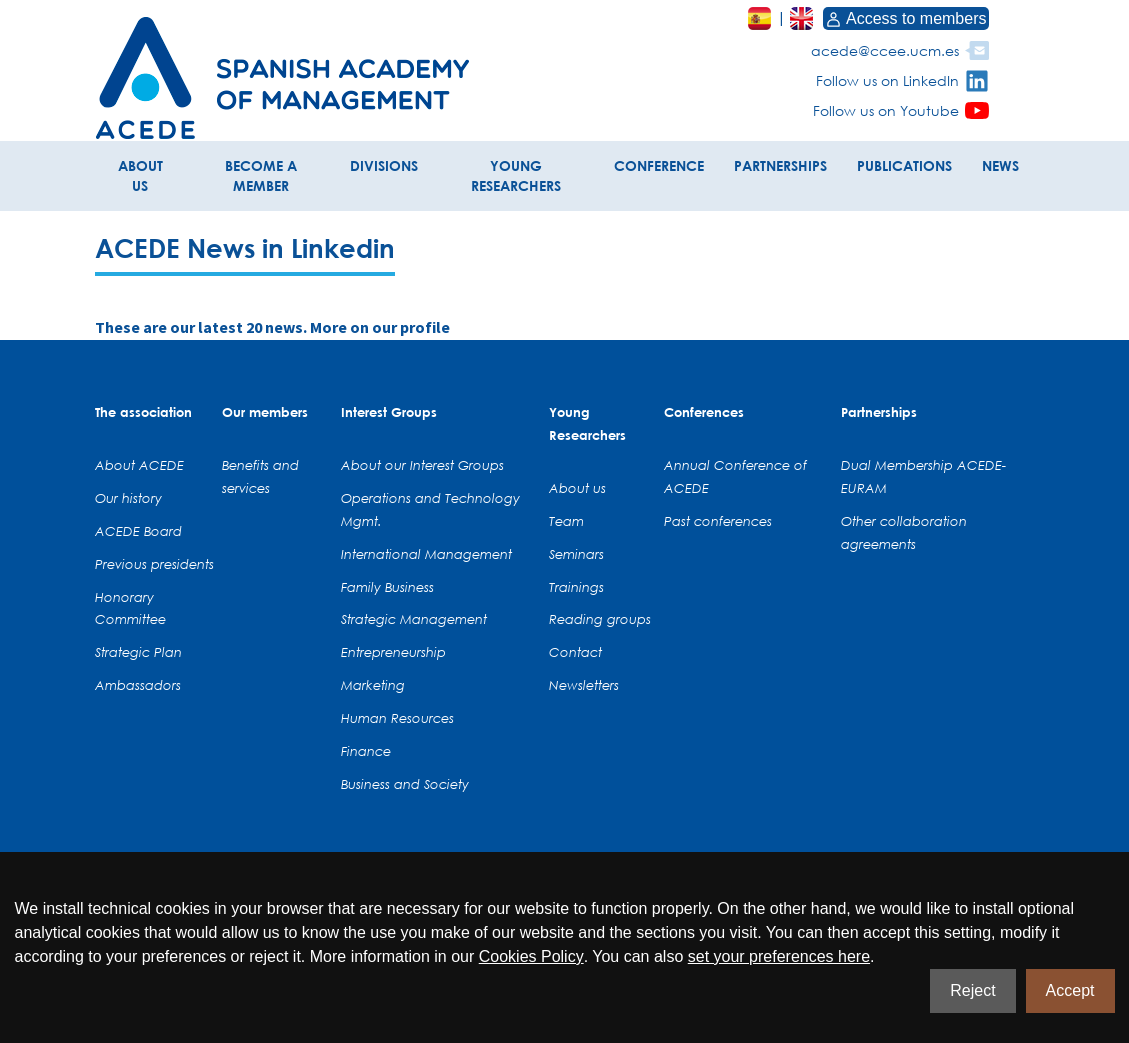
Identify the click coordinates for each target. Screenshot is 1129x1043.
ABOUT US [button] (140, 175)
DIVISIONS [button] (384, 165)
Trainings (576, 587)
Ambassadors (138, 685)
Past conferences (718, 521)
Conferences (704, 412)
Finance (366, 751)
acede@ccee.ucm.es (885, 50)
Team (566, 521)
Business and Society (405, 784)
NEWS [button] (1000, 165)
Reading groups (600, 619)
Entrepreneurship (393, 652)
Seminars (576, 554)
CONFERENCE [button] (659, 165)
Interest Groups (389, 412)
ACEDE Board (138, 531)
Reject (972, 990)
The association (143, 412)
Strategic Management (414, 619)
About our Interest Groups (422, 465)
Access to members (906, 18)
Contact (575, 652)
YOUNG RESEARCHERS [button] (516, 175)
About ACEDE (139, 465)
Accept (1070, 990)
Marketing (373, 685)
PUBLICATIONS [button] (904, 165)
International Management (426, 554)
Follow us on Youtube (886, 110)
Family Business (387, 587)
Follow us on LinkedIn (887, 80)
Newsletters (584, 685)
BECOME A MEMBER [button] (261, 175)
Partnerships (879, 412)
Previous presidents (154, 564)
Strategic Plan (138, 652)
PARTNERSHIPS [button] (780, 165)
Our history (128, 498)
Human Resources (397, 718)
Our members (265, 412)
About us (577, 488)
